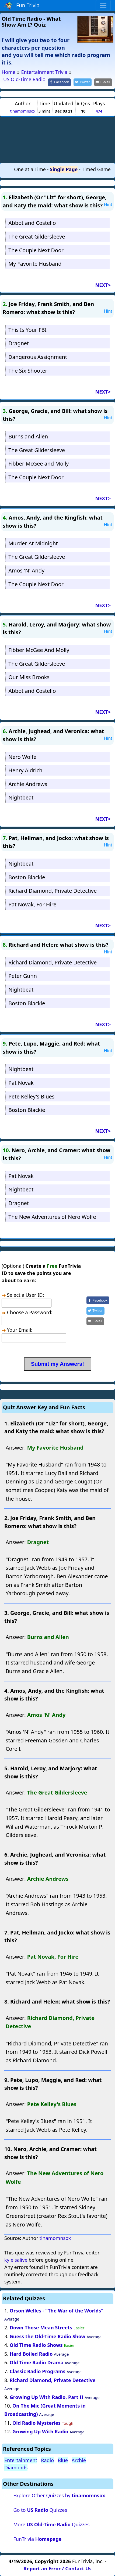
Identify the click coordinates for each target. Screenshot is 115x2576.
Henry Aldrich (25, 770)
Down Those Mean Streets (41, 2327)
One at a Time (30, 169)
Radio (47, 2460)
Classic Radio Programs (37, 2371)
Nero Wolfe (22, 757)
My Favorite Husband (34, 263)
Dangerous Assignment (37, 357)
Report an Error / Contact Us (57, 2568)
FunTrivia (37, 2539)
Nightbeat (20, 797)
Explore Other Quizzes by (59, 2495)
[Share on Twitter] (83, 82)
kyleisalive (15, 2260)
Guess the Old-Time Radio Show (47, 2336)
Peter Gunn (22, 975)
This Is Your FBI (27, 329)
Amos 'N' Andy (26, 570)
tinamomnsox (22, 111)
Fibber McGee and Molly (38, 463)
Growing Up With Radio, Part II (46, 2397)
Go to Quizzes (40, 2510)
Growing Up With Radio (40, 2431)
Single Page (64, 169)
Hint (108, 204)
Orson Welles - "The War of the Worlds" (56, 2310)
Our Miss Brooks (29, 677)
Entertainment (20, 2460)
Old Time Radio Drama (37, 2362)
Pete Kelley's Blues (31, 1096)
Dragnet (18, 343)
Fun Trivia (22, 6)
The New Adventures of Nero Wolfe (52, 1216)
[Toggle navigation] (103, 5)
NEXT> (103, 285)
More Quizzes (51, 2524)
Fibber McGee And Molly (38, 650)
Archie (79, 2460)
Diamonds (15, 2467)
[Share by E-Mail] (103, 82)
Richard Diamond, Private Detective (52, 890)
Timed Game (96, 169)
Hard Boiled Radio (31, 2354)
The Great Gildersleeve (36, 236)
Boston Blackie (26, 877)
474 (99, 111)
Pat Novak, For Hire (32, 904)
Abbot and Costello (32, 222)
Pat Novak (21, 1082)
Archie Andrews (27, 784)
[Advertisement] (57, 139)
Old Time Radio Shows (36, 2345)
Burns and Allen (28, 436)
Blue (63, 2460)
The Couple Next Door (36, 250)
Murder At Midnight (33, 543)
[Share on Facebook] (59, 82)
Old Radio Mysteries (36, 2423)
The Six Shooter (27, 370)
